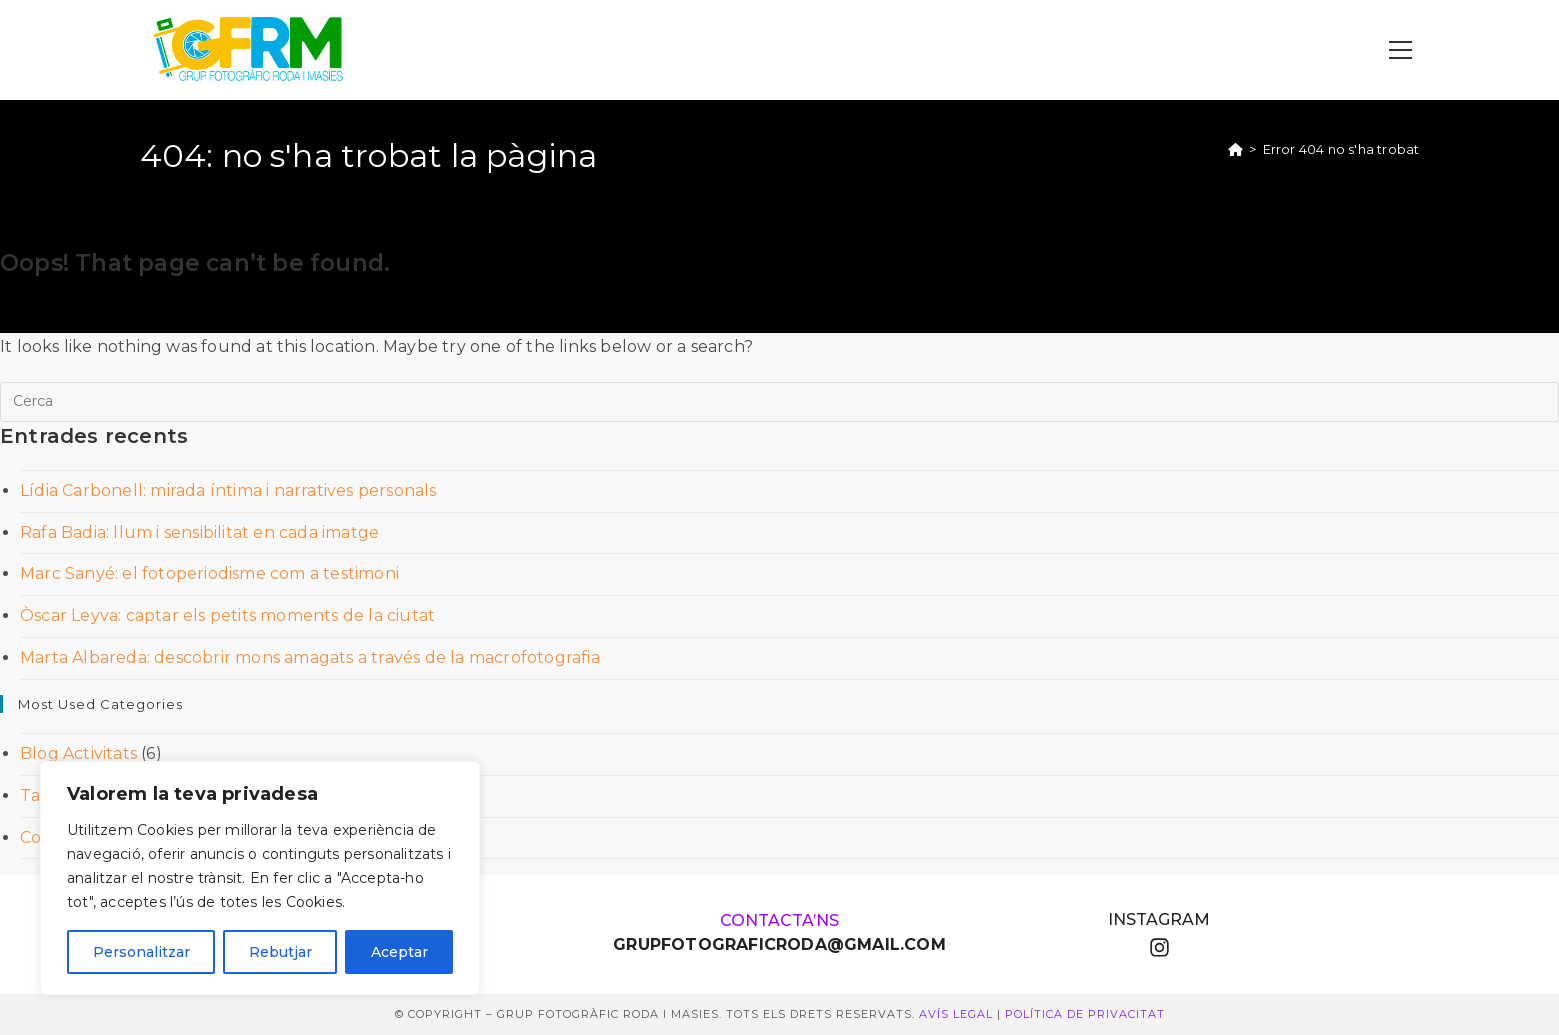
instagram (1159, 919)
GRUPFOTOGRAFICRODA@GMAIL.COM (779, 944)
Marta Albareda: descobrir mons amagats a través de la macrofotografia (310, 657)
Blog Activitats (78, 753)
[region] (260, 878)
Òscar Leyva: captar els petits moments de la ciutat (227, 615)
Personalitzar (141, 952)
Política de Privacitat (1085, 1014)
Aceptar (399, 952)
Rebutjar (280, 952)
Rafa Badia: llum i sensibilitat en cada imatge (199, 532)
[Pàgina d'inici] (1235, 149)
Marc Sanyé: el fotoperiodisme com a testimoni (209, 573)
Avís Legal (956, 1014)
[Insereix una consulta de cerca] (779, 402)
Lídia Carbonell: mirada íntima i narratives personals (228, 490)
